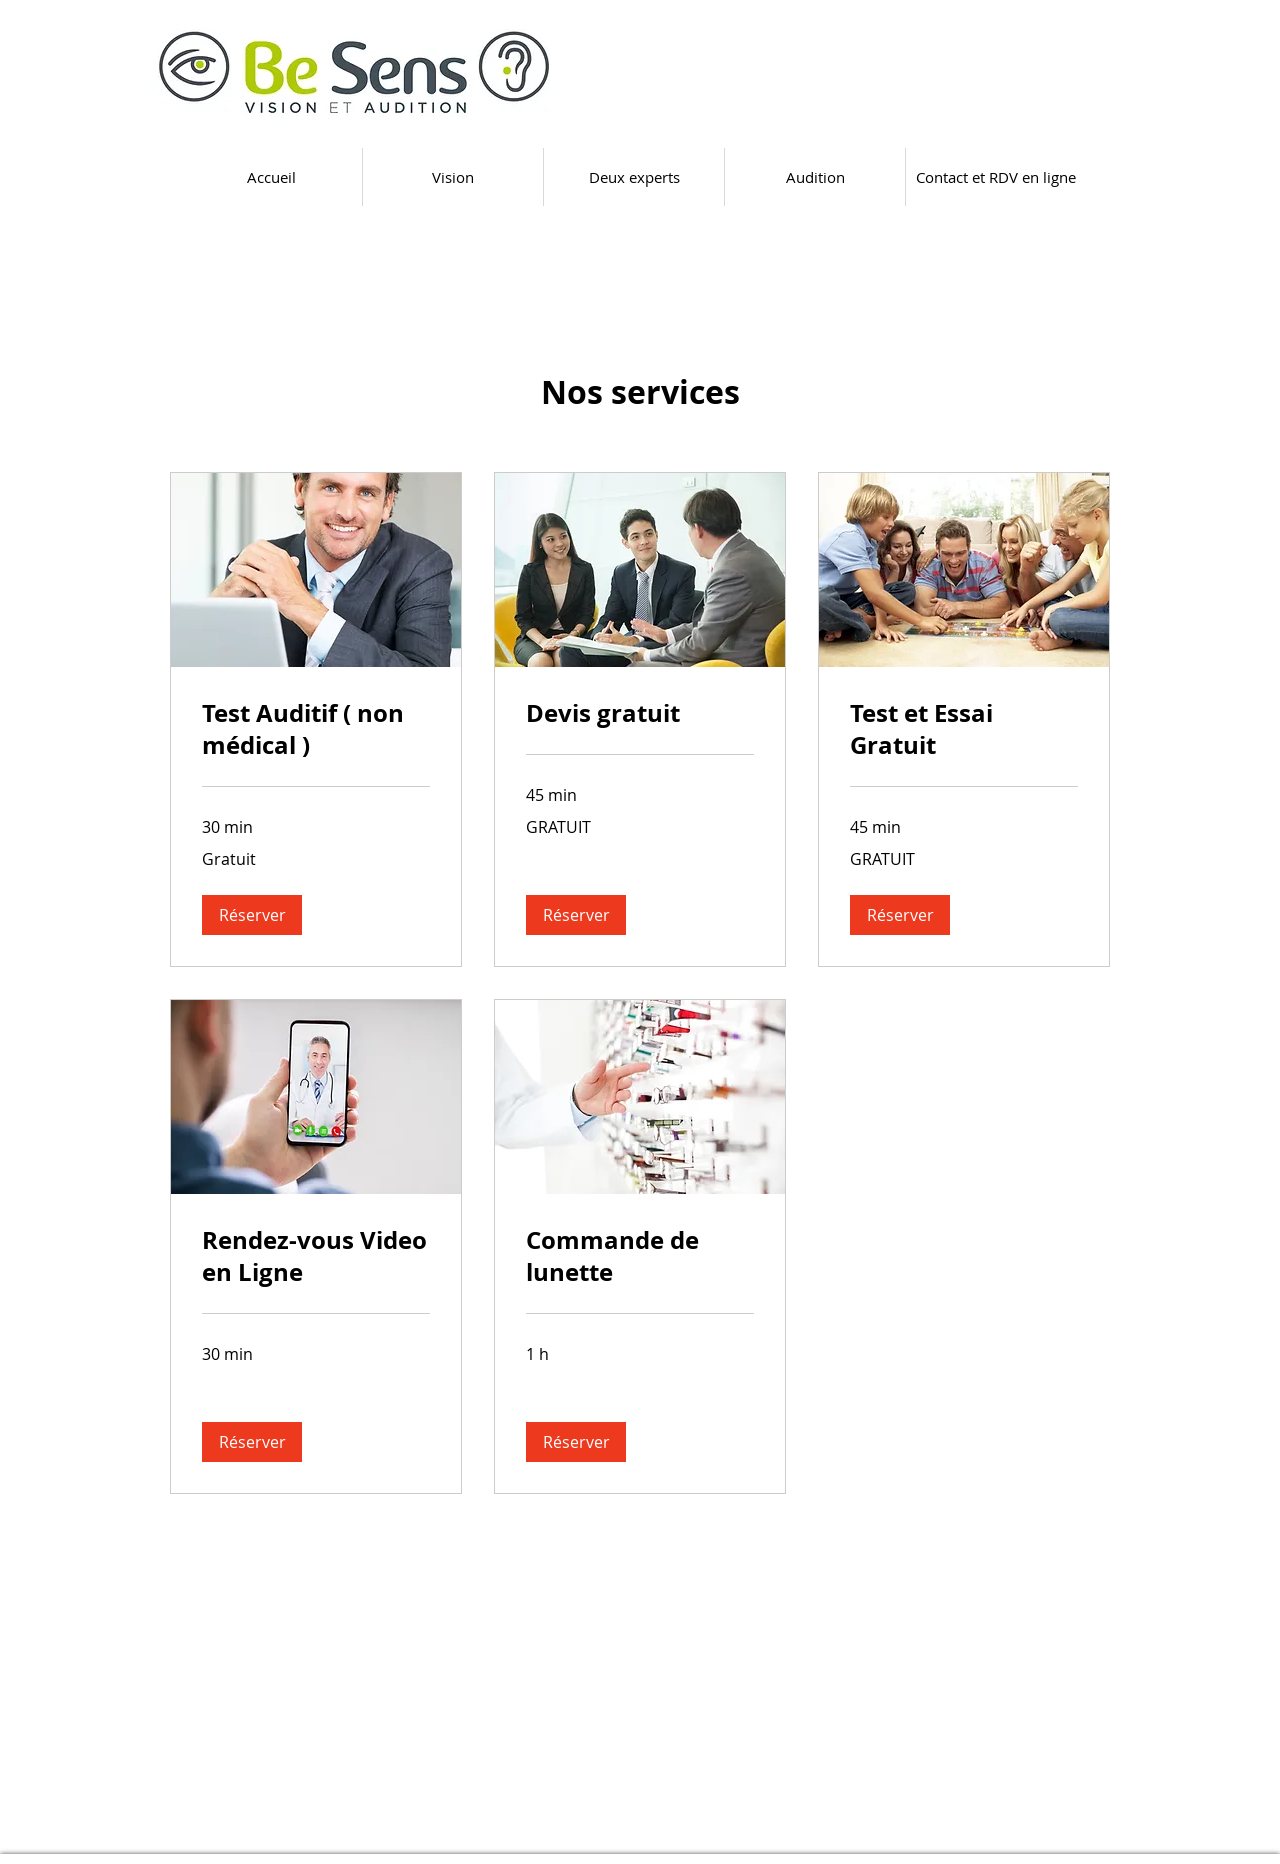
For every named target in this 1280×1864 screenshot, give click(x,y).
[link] (316, 730)
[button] (252, 915)
